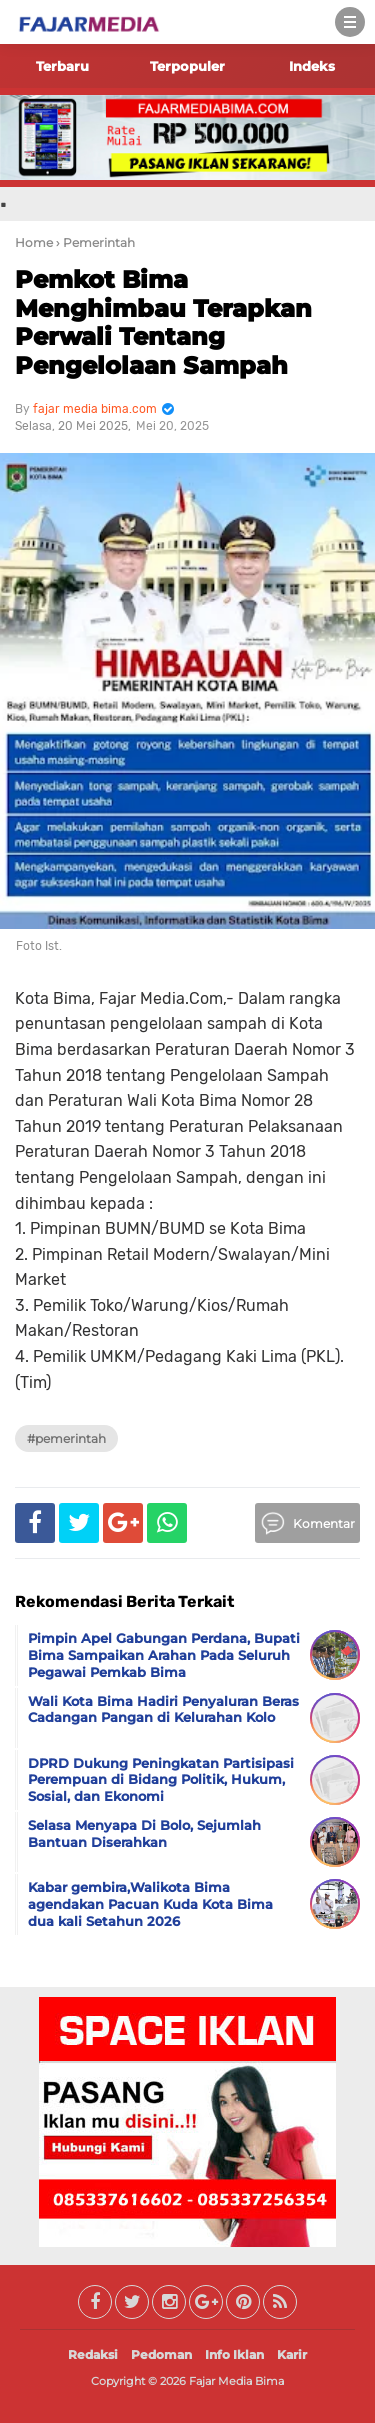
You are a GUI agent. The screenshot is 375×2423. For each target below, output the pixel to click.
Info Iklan (234, 2354)
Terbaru (62, 66)
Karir (292, 2354)
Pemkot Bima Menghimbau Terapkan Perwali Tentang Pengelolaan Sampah (163, 322)
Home (34, 242)
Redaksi (93, 2354)
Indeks (312, 66)
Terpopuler (187, 66)
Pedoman (161, 2354)
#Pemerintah (66, 1438)
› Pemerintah (95, 242)
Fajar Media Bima (236, 2381)
